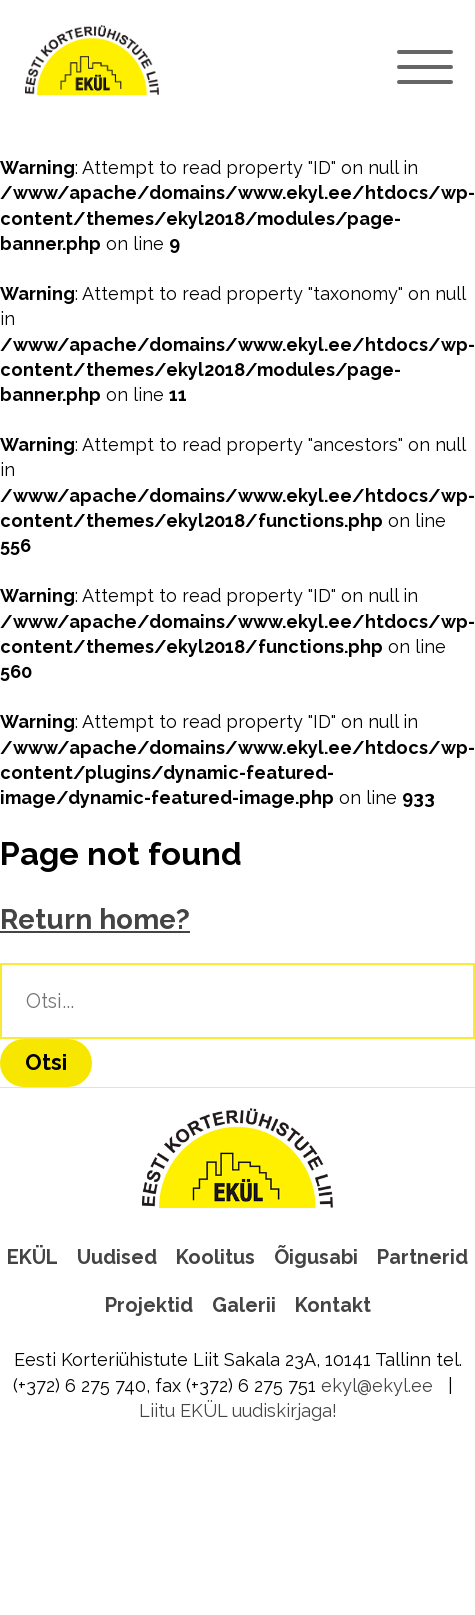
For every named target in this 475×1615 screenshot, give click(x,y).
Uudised (117, 1257)
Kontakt (333, 1305)
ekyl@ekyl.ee (377, 1385)
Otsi (46, 1062)
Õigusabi (316, 1257)
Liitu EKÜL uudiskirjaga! (238, 1410)
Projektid (149, 1305)
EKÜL (32, 1257)
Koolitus (215, 1257)
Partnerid (422, 1257)
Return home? (95, 919)
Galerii (244, 1305)
